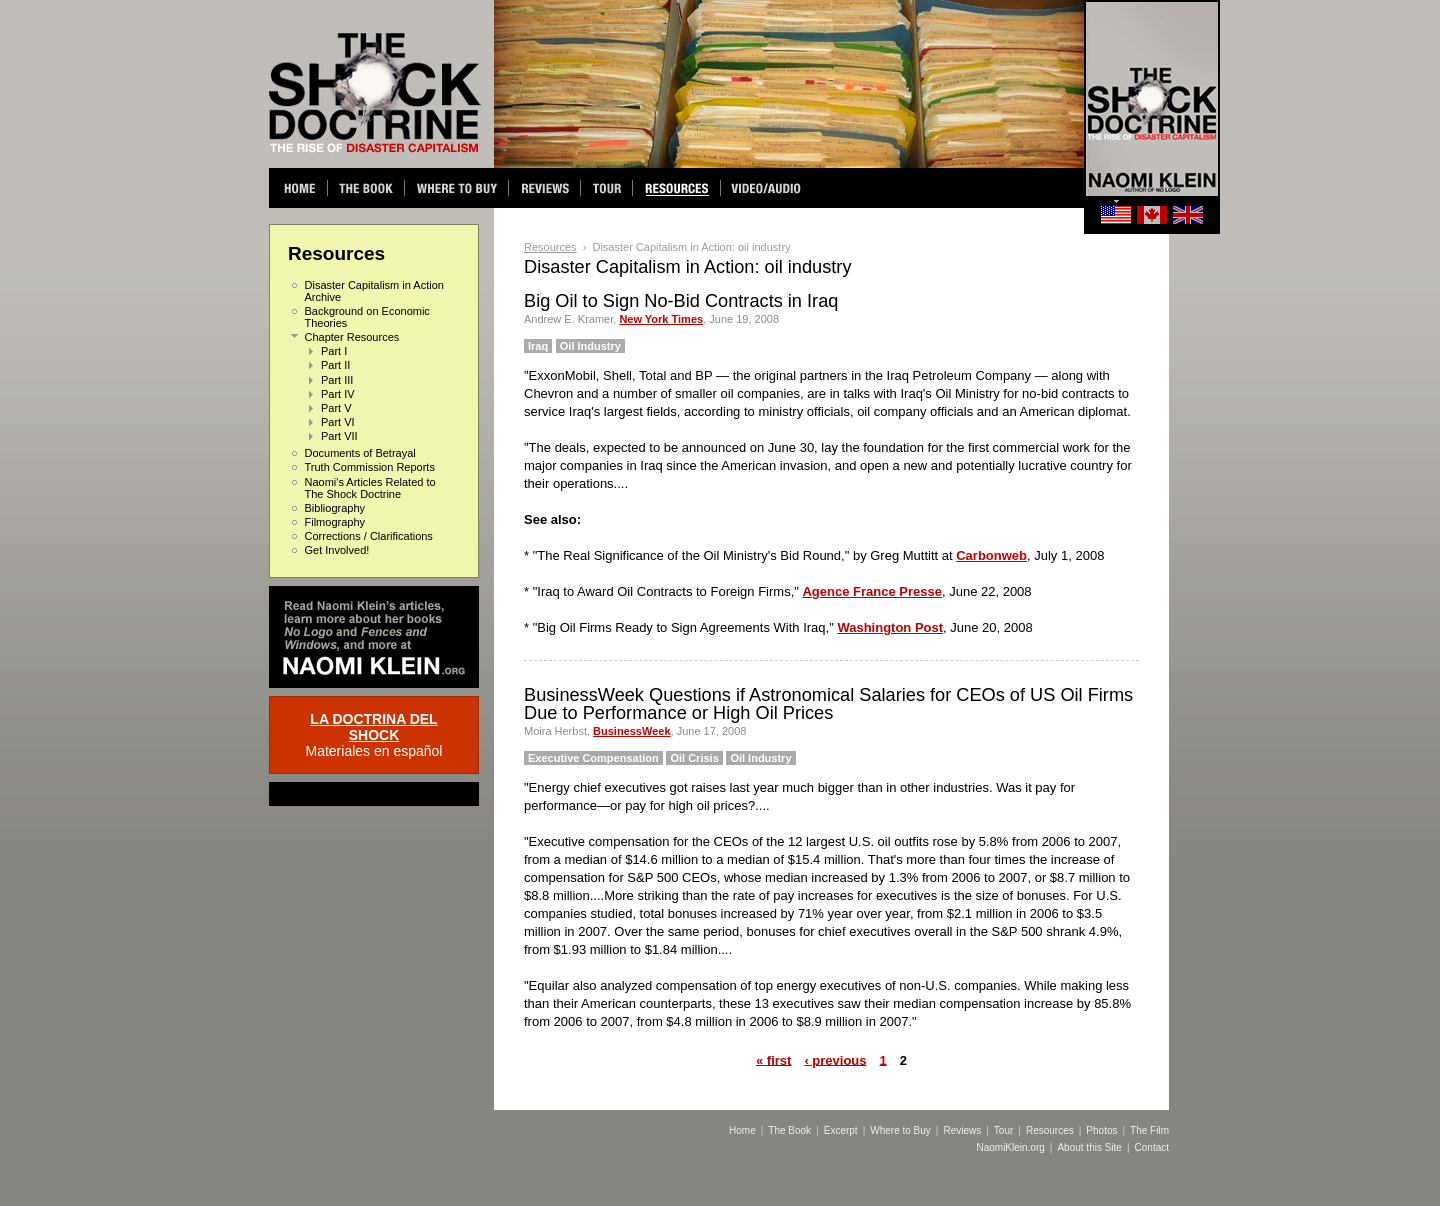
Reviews (962, 1130)
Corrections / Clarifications (369, 536)
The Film (1149, 1130)
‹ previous (835, 1059)
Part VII (339, 436)
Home (742, 1130)
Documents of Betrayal (360, 453)
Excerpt (841, 1130)
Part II (335, 365)
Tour (1003, 1130)
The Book (789, 1130)
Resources (550, 247)
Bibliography (335, 508)
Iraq (538, 346)
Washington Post (890, 627)
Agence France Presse (871, 591)
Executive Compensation (593, 758)
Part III (337, 380)
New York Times (661, 319)
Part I (334, 351)
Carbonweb (991, 555)
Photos (1101, 1130)
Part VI (338, 422)
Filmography (335, 522)
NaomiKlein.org (1010, 1147)
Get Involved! (337, 550)
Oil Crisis (694, 758)
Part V (336, 408)
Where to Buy (900, 1130)
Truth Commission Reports (370, 467)
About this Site (1089, 1147)
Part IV (338, 394)
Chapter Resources (352, 337)
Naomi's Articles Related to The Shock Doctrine (370, 488)
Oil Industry (590, 346)
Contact (1152, 1147)
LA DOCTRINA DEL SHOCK (373, 727)
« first (773, 1059)
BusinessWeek (631, 731)
